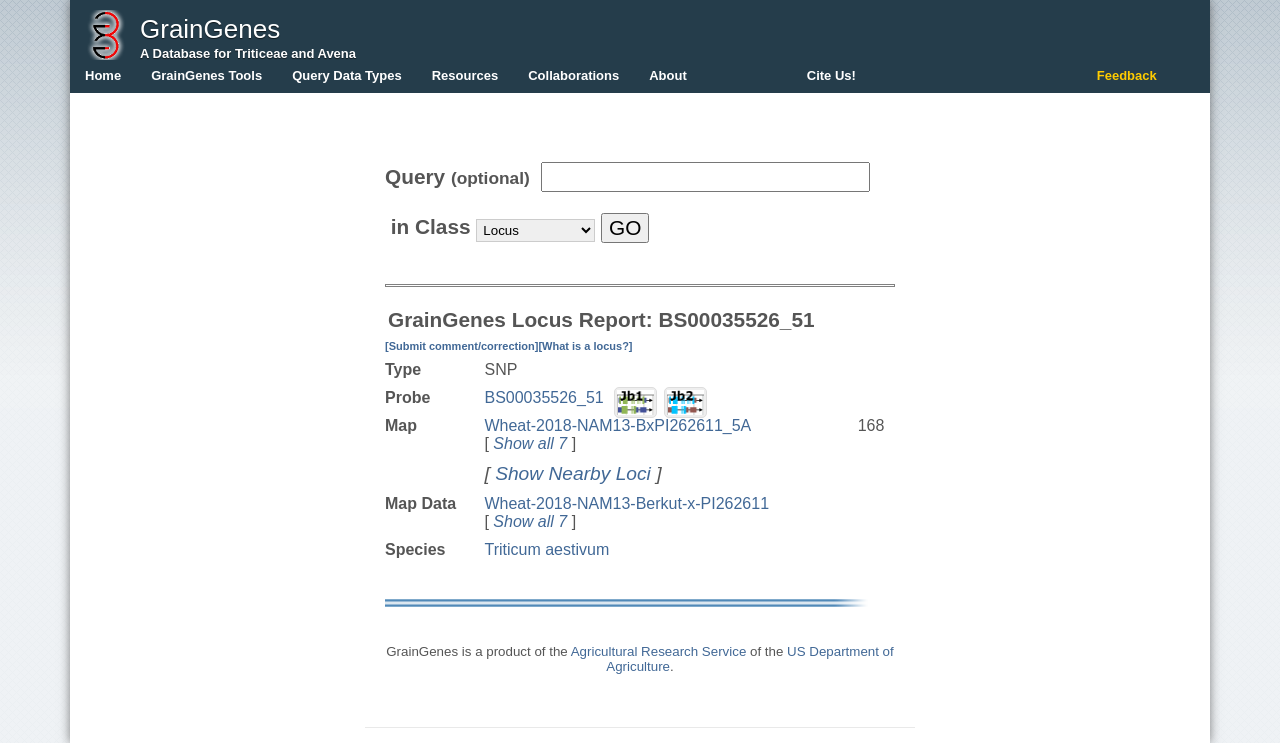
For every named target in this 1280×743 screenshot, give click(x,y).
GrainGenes (210, 29)
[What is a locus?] (585, 346)
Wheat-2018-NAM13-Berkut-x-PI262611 (626, 503)
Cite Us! (831, 75)
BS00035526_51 (543, 397)
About (668, 75)
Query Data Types (347, 75)
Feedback (1127, 75)
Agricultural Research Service (659, 651)
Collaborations (573, 75)
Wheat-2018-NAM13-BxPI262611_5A (617, 425)
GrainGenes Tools (206, 75)
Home (103, 75)
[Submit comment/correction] (461, 346)
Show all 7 (530, 443)
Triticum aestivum (546, 549)
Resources (465, 75)
